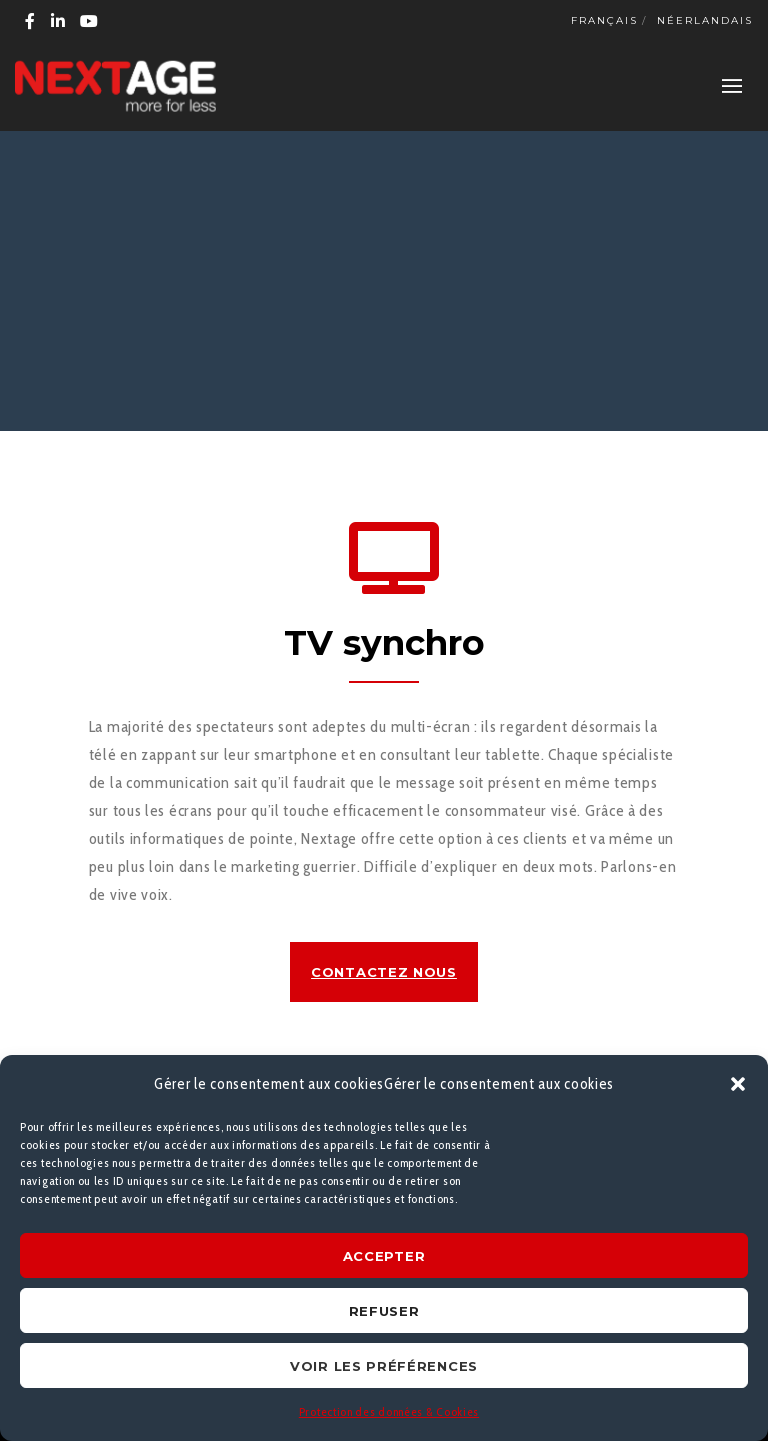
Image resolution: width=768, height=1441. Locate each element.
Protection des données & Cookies (389, 1411)
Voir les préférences (384, 1366)
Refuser (384, 1311)
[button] (738, 1084)
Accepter (384, 1256)
